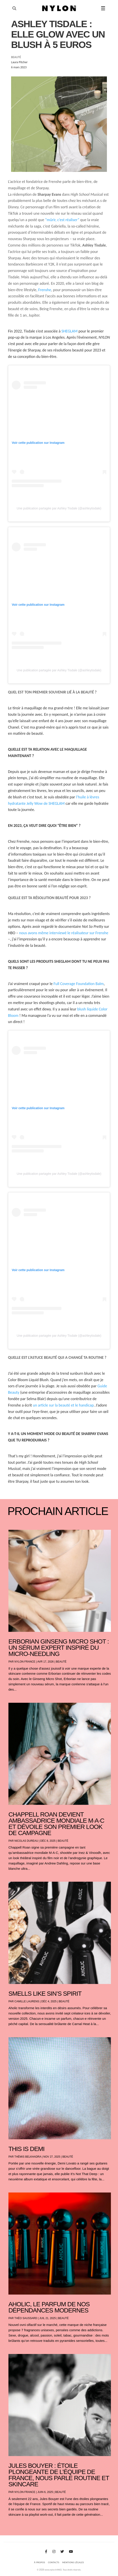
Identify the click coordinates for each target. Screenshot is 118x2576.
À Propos (39, 2562)
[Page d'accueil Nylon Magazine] (59, 8)
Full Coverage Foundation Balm (78, 983)
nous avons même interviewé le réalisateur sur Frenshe (63, 932)
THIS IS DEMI (26, 2148)
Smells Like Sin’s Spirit (44, 1993)
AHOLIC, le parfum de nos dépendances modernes (49, 2307)
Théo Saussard (25, 2318)
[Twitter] (62, 2551)
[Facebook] (46, 2551)
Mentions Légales (73, 2562)
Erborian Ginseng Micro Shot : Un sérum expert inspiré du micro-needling (58, 1647)
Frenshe (44, 289)
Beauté (61, 1661)
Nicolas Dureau (26, 1840)
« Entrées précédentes (18, 2526)
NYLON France (24, 1661)
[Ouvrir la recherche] (14, 8)
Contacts (53, 2562)
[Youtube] (71, 2551)
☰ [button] (103, 8)
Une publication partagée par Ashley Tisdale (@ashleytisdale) (59, 508)
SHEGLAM (69, 331)
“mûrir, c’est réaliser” (62, 219)
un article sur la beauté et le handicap (63, 1405)
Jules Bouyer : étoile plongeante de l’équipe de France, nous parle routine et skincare (58, 2475)
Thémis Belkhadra (27, 2156)
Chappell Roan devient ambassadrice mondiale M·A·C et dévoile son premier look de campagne (56, 1823)
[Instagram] (53, 2551)
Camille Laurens (26, 2001)
